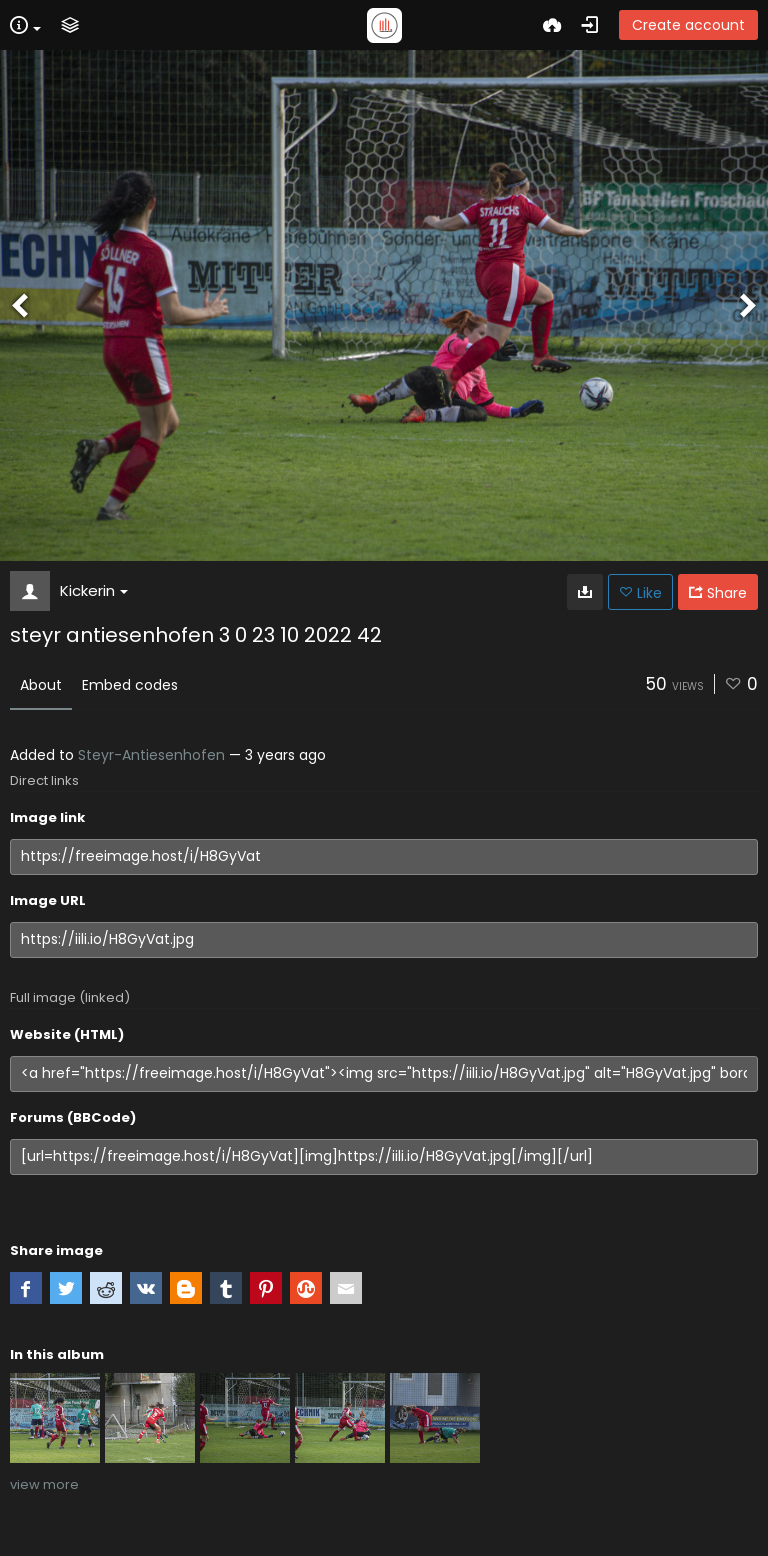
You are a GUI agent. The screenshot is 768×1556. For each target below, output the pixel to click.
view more (44, 1484)
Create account (688, 25)
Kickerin (94, 590)
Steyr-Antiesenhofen (151, 755)
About (41, 685)
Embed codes (130, 685)
